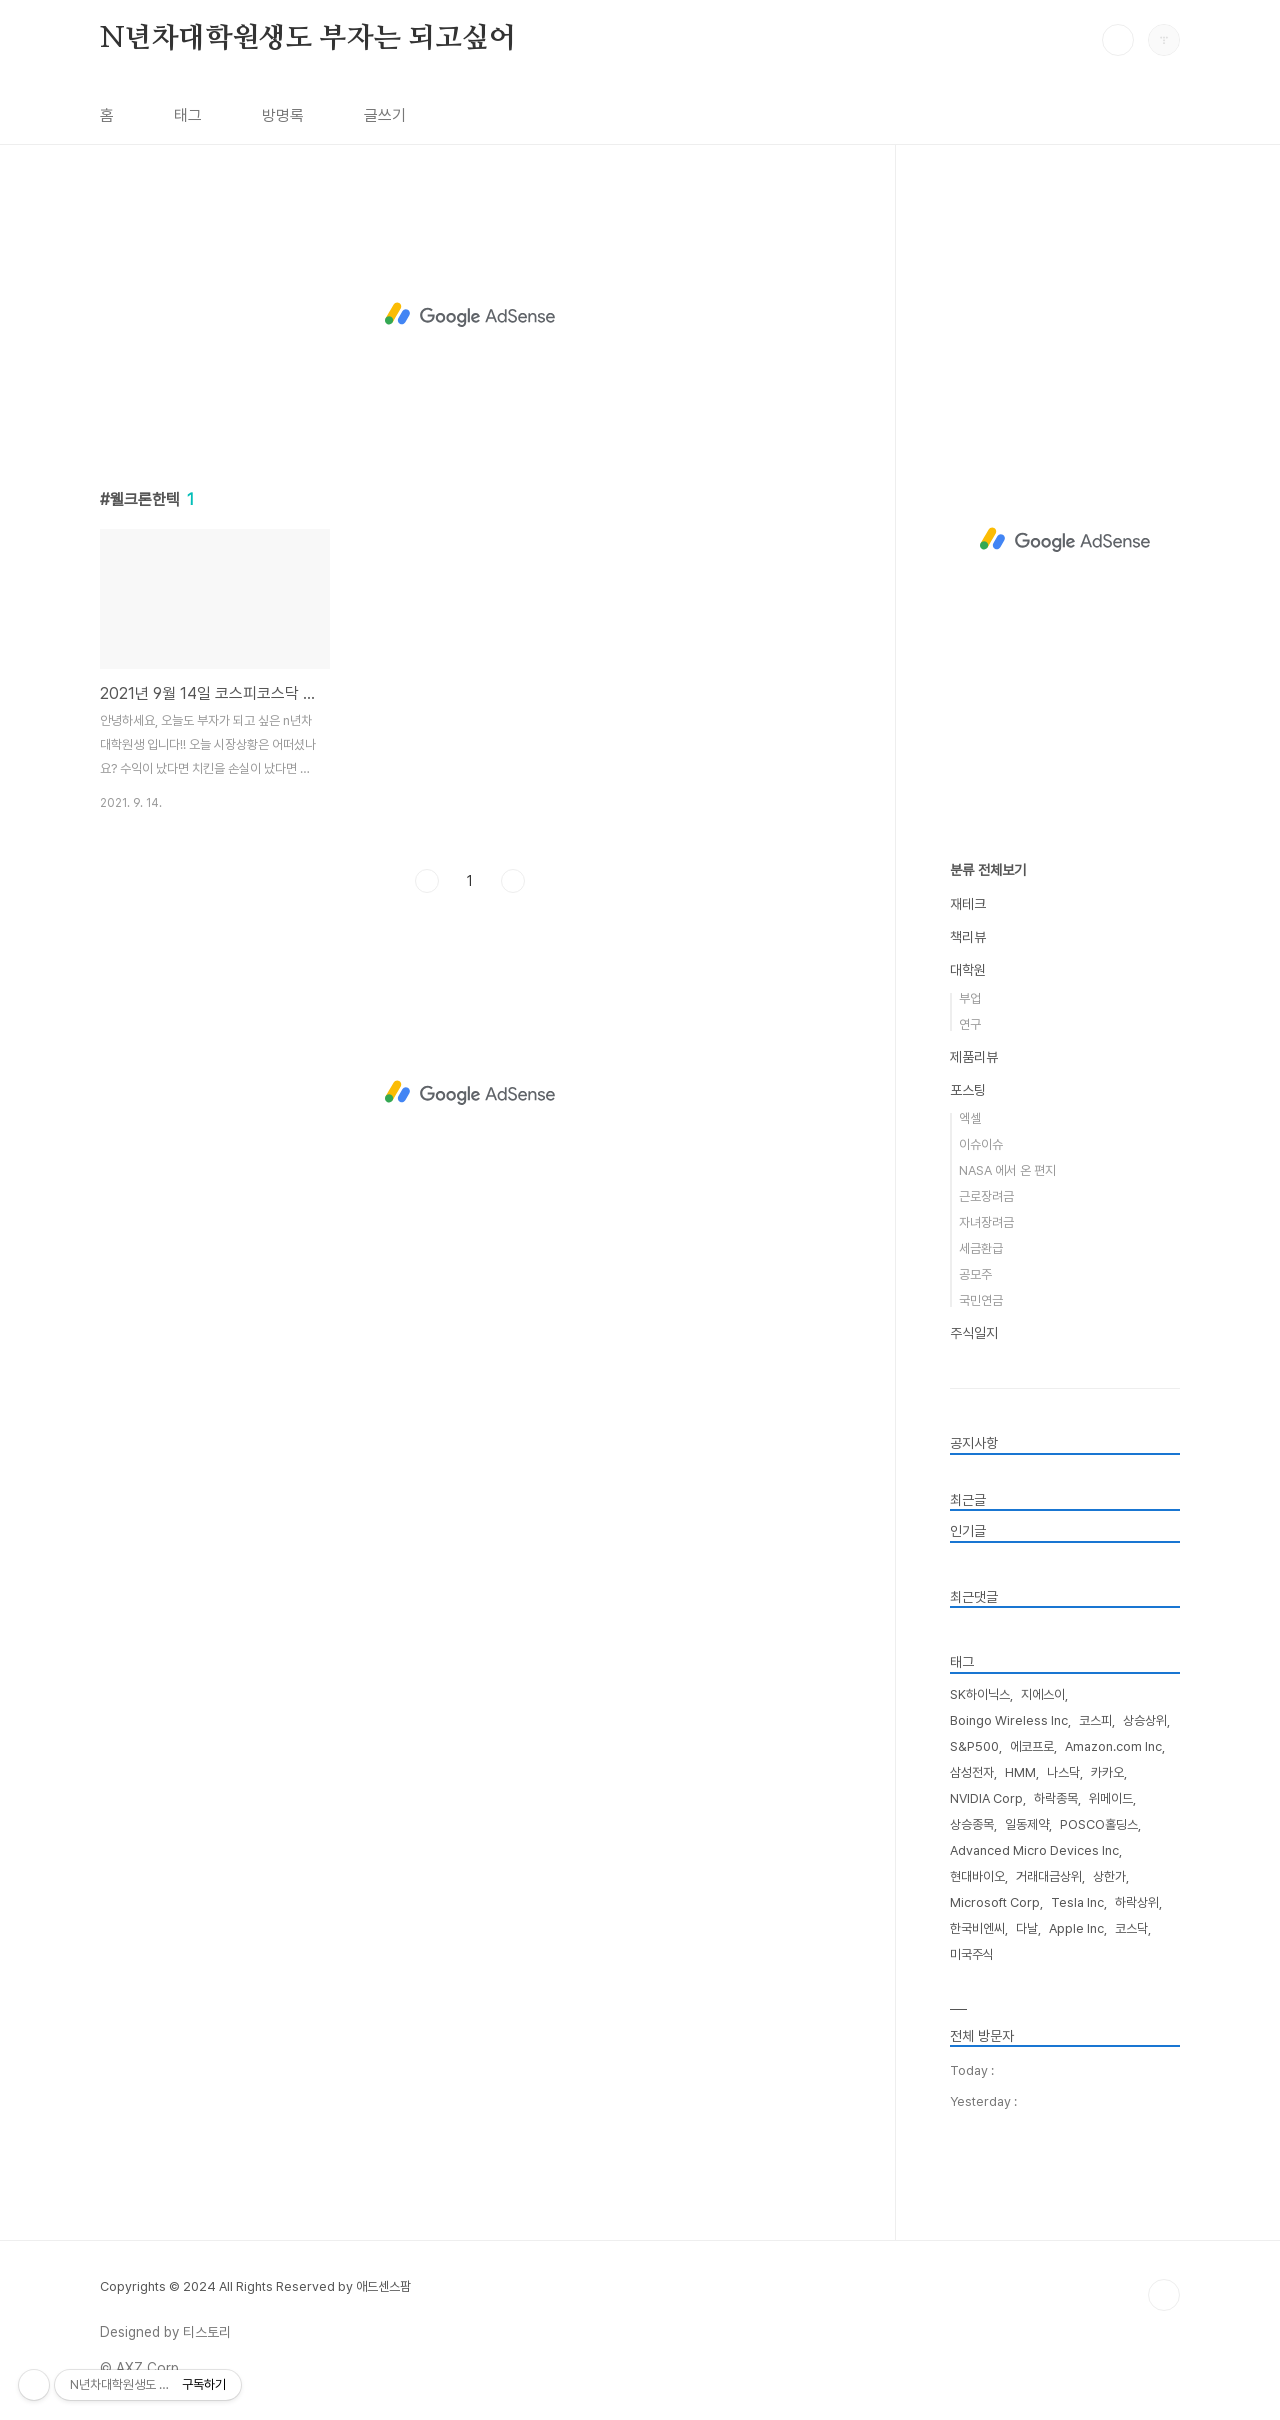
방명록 (283, 115)
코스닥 (1131, 1928)
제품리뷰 (974, 1057)
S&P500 (974, 1746)
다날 (1027, 1928)
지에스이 (1043, 1694)
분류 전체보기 (988, 870)
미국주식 (972, 1954)
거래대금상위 (1049, 1876)
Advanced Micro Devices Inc (1034, 1850)
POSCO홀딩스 (1099, 1824)
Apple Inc (1076, 1928)
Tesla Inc (1077, 1902)
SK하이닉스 (980, 1694)
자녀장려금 (986, 1222)
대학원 (968, 970)
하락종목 (1056, 1798)
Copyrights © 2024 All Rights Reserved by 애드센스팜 (255, 2286)
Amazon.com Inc (1113, 1746)
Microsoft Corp (995, 1902)
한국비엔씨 (977, 1928)
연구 (970, 1024)
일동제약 (1027, 1824)
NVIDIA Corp (986, 1798)
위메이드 (1111, 1798)
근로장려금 (986, 1196)
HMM (1020, 1772)
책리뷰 (968, 937)
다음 (513, 881)
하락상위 (1137, 1902)
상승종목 (972, 1824)
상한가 (1109, 1876)
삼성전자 (972, 1772)
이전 (427, 881)
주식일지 (974, 1333)
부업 (970, 998)
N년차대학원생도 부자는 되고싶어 (308, 39)
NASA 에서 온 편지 (1007, 1170)
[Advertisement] (470, 315)
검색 (1118, 40)
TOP (1164, 2295)
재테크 (968, 904)
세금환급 (981, 1248)
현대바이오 (977, 1876)
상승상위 (1145, 1720)
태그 (188, 115)
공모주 (975, 1274)
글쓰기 (385, 115)
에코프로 (1032, 1746)
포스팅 (968, 1090)
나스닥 (1063, 1772)
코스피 (1095, 1720)
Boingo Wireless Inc (1009, 1720)
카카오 (1107, 1772)
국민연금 (981, 1300)
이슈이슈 (981, 1144)
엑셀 (970, 1118)
